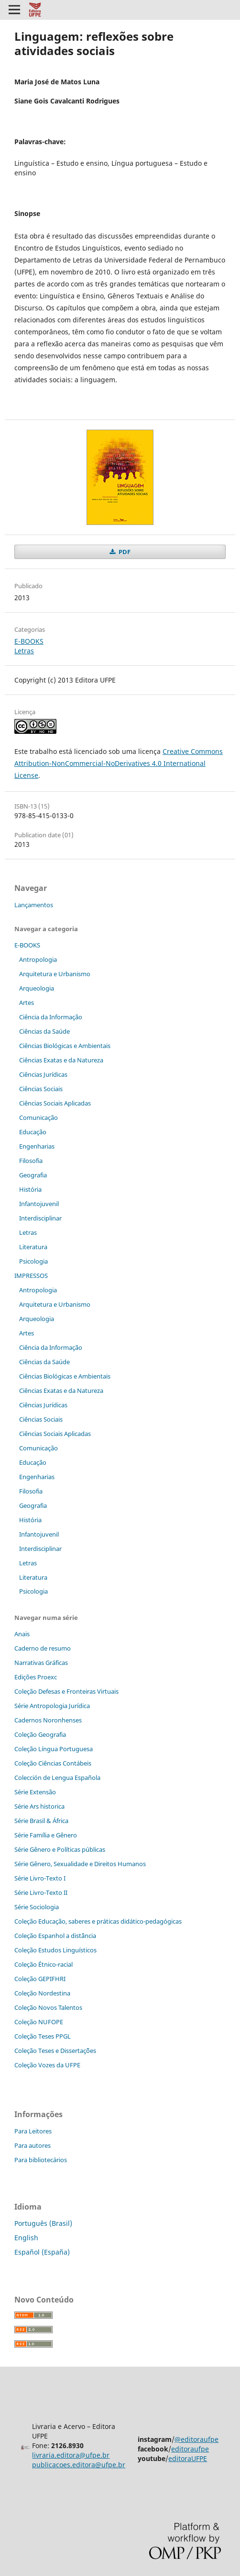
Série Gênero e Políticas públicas (59, 1849)
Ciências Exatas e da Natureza (61, 1060)
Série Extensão (35, 1792)
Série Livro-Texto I (39, 1878)
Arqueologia (36, 988)
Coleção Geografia (40, 1734)
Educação (32, 1132)
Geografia (33, 1175)
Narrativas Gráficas (41, 1662)
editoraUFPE (187, 2458)
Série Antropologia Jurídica (52, 1705)
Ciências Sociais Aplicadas (55, 1103)
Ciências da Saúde (44, 1031)
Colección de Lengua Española (57, 1777)
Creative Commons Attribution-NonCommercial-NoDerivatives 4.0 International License (118, 763)
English (26, 2237)
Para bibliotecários (40, 2159)
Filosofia (31, 1160)
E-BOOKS (29, 641)
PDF (124, 551)
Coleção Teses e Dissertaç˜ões (55, 2050)
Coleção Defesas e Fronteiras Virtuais (66, 1691)
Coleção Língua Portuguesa (53, 1748)
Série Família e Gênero (45, 1835)
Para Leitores (33, 2131)
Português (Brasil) (43, 2223)
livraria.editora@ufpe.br (70, 2455)
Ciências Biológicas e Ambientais (64, 1045)
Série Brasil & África (41, 1820)
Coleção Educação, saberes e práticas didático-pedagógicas (98, 1921)
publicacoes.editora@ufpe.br (78, 2464)
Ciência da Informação (50, 1017)
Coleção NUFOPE (38, 2021)
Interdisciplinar (40, 1218)
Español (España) (42, 2252)
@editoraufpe (196, 2439)
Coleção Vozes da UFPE (47, 2065)
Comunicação (38, 1117)
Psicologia (33, 1261)
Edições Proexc (35, 1677)
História (30, 1189)
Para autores (32, 2145)
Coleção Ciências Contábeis (52, 1763)
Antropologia (38, 959)
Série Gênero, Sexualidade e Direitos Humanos (80, 1863)
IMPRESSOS (31, 1275)
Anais (22, 1634)
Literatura (33, 1246)
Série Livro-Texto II (40, 1892)
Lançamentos (33, 904)
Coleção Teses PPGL (42, 2036)
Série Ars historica (39, 1806)
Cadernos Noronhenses (48, 1720)
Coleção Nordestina (42, 1993)
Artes (26, 1002)
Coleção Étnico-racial (43, 1964)
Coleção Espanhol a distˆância (55, 1935)
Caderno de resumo (42, 1648)
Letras (24, 650)
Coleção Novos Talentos (48, 2007)
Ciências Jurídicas (43, 1074)
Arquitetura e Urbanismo (54, 973)
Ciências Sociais (41, 1088)
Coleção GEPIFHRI (39, 1978)
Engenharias (37, 1146)
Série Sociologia (36, 1907)
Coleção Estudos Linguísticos (55, 1950)
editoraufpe (190, 2448)
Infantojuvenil (39, 1203)
